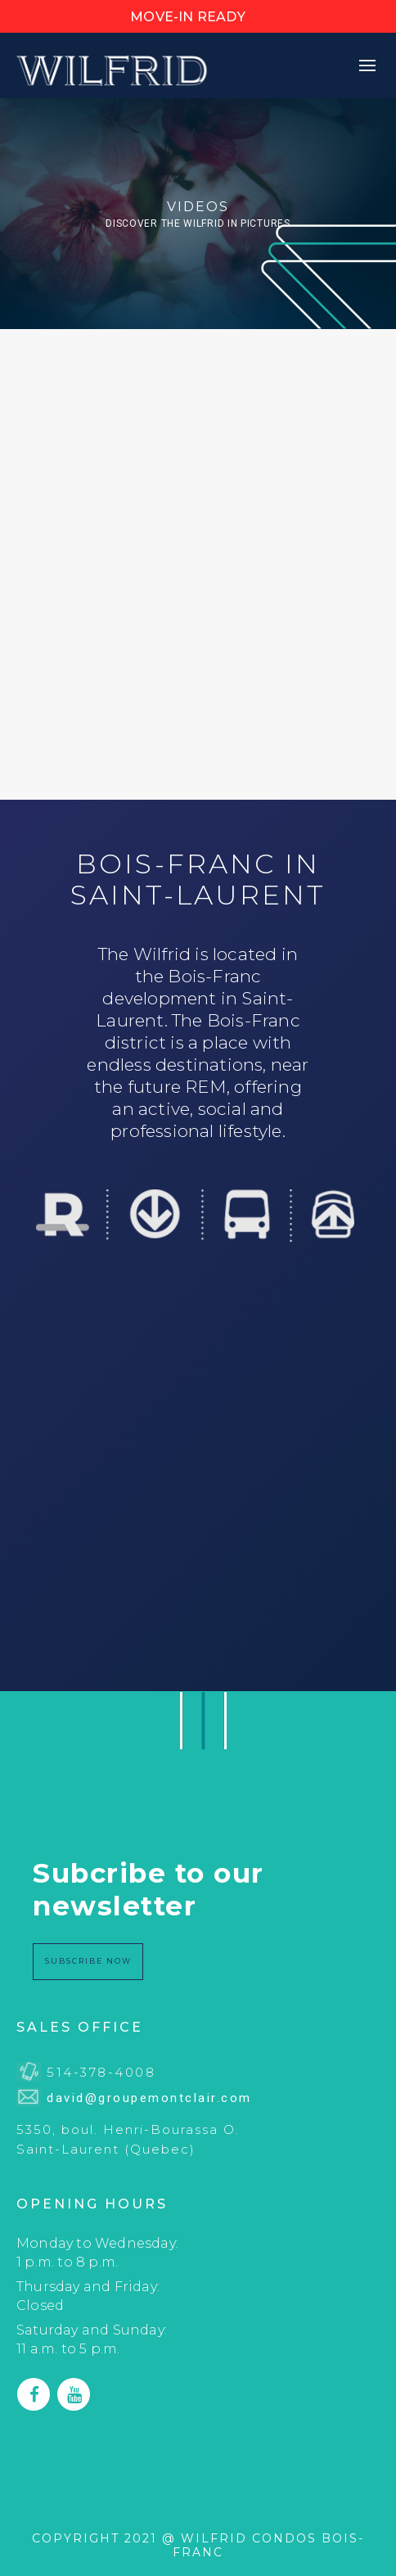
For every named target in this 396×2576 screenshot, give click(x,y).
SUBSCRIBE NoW (88, 1960)
